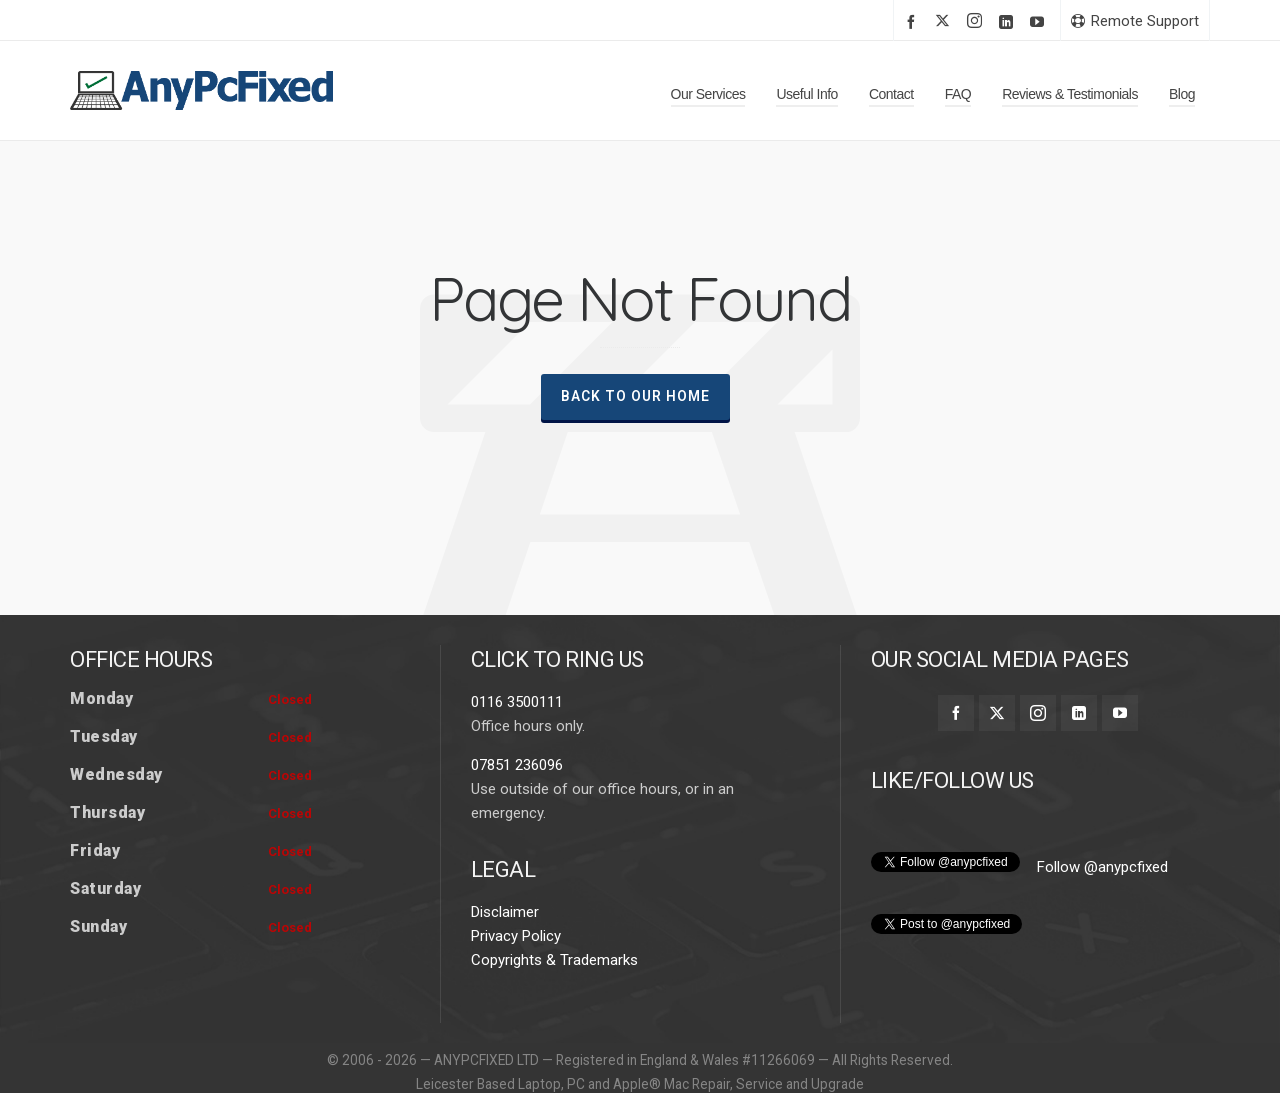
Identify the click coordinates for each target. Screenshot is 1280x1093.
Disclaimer (505, 962)
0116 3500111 (517, 752)
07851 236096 (517, 815)
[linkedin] (1009, 21)
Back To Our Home (635, 396)
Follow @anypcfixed (1102, 917)
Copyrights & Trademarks (554, 1010)
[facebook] (914, 21)
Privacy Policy (516, 986)
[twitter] (945, 22)
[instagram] (977, 22)
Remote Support (1135, 21)
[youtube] (1040, 21)
